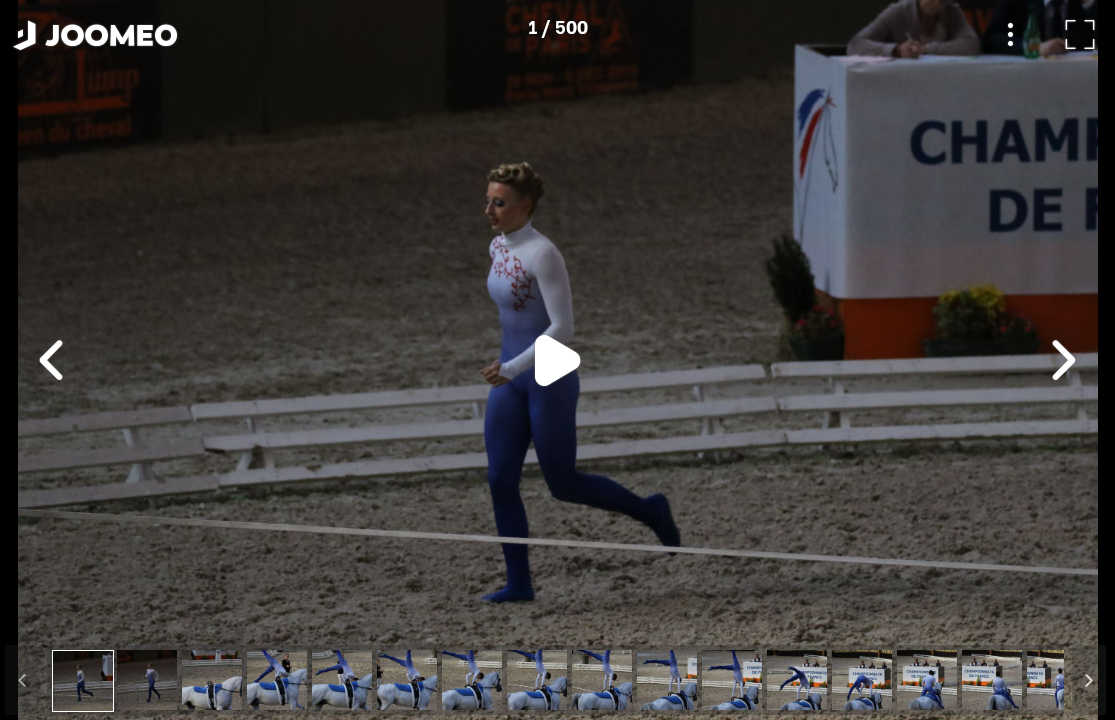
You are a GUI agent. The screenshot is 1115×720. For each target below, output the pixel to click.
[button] (53, 617)
